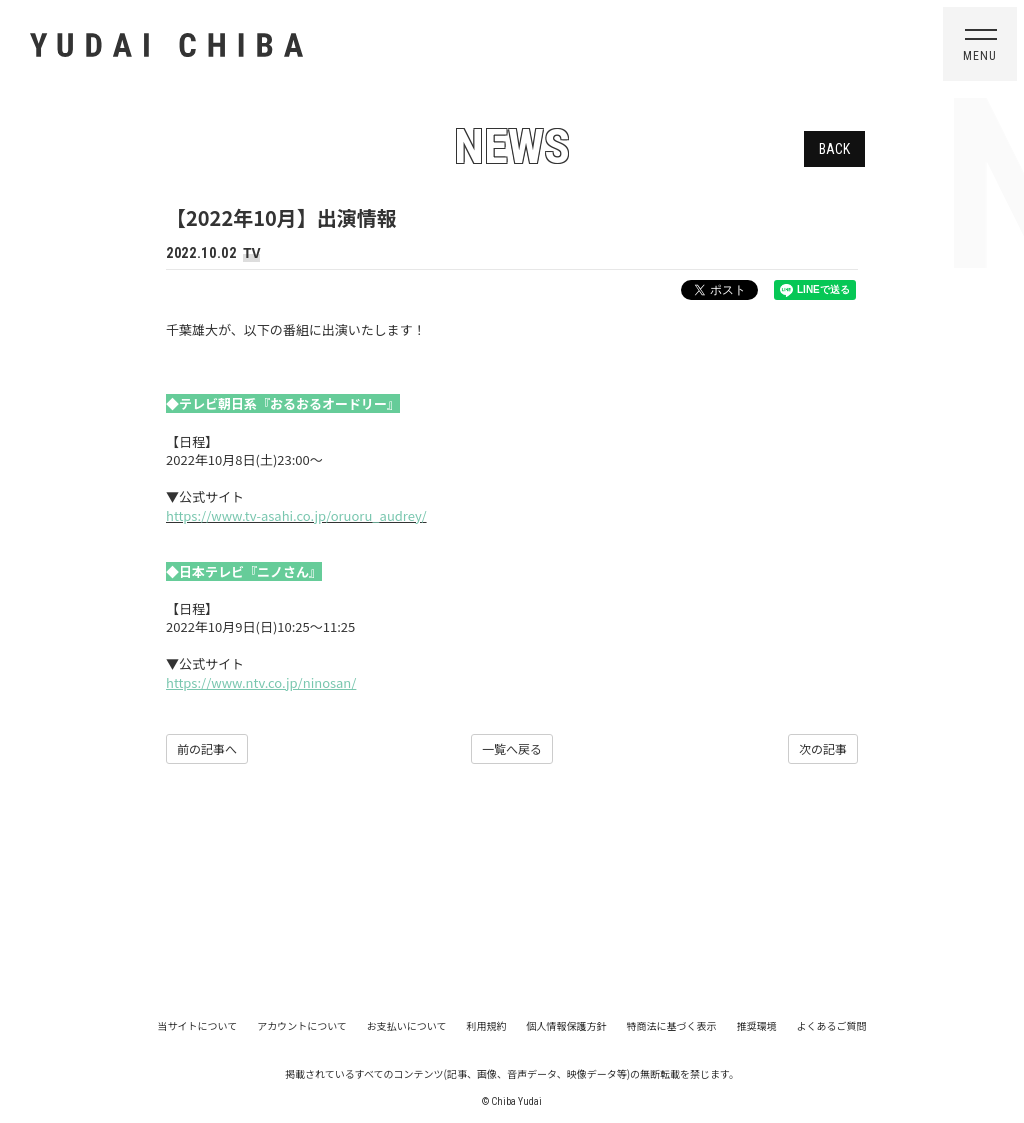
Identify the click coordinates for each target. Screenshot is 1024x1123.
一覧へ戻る (512, 748)
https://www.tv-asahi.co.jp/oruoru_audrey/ (296, 515)
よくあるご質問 (832, 1025)
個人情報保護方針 (567, 1025)
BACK (834, 149)
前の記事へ (207, 748)
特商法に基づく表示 (672, 1025)
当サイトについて (197, 1025)
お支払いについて (407, 1025)
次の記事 (823, 748)
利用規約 (487, 1025)
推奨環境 (757, 1025)
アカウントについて (302, 1025)
